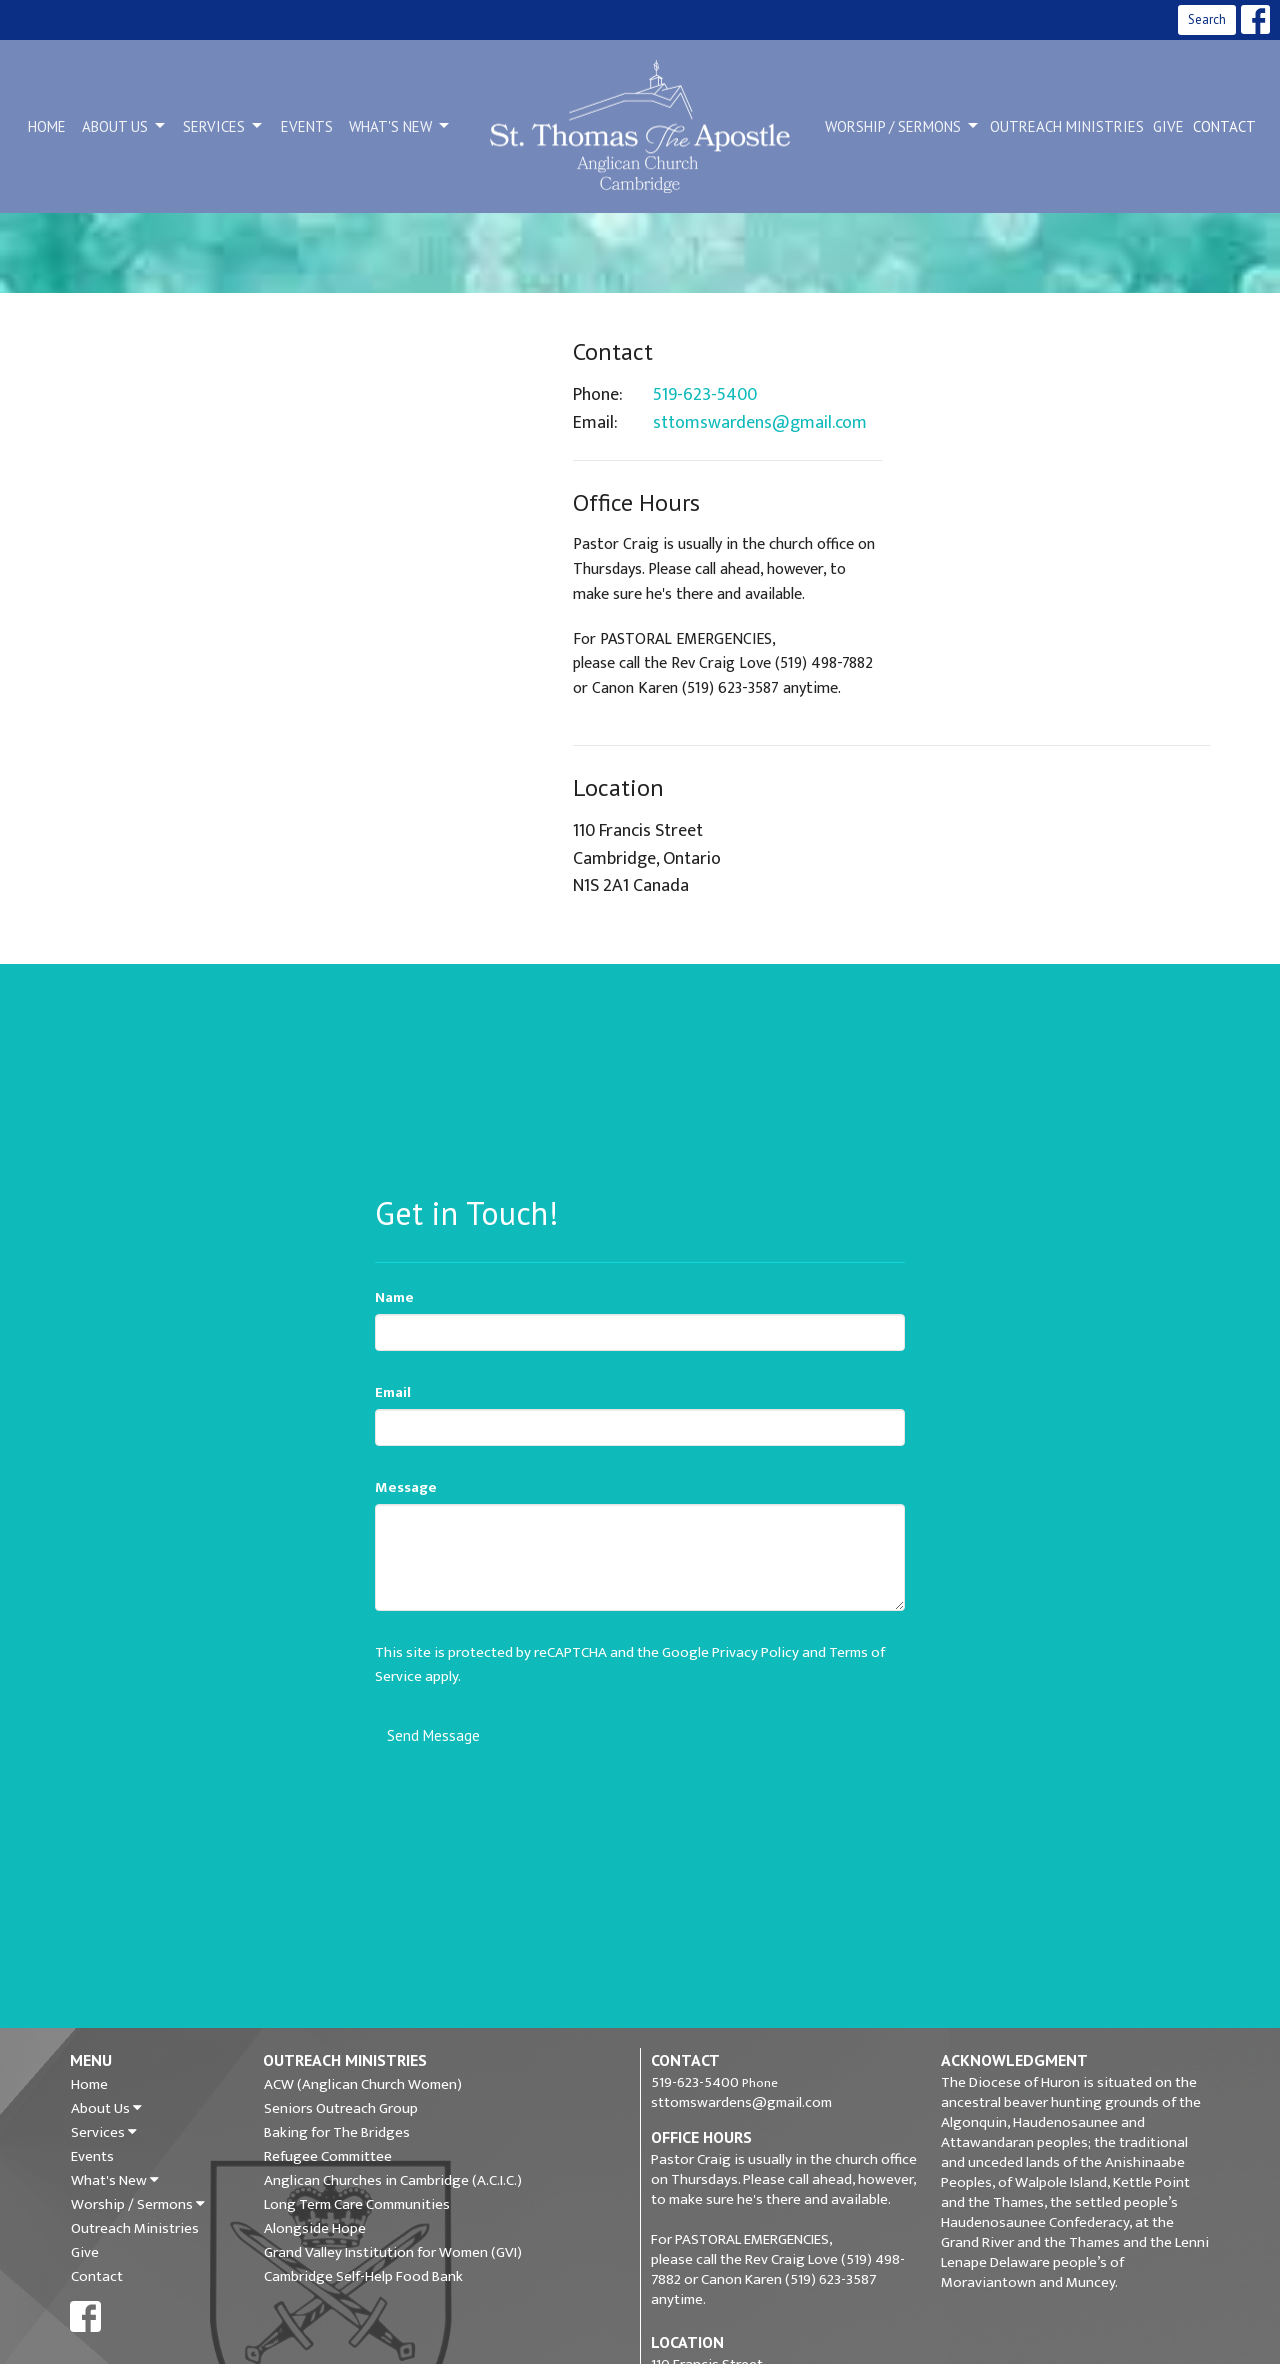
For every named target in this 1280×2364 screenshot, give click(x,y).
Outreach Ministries (1067, 126)
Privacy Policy (755, 1652)
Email (393, 1392)
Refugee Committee (328, 2157)
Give (1168, 126)
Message (406, 1487)
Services (224, 126)
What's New (400, 126)
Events (307, 126)
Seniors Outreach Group (341, 2109)
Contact (1224, 126)
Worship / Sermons (903, 126)
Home (47, 126)
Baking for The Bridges (337, 2133)
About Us (125, 126)
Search (1207, 19)
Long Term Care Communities (357, 2205)
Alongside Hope (315, 2229)
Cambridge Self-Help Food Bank (363, 2277)
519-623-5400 (705, 396)
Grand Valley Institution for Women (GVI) (393, 2253)
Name (394, 1297)
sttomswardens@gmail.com (760, 424)
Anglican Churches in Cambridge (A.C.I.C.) (393, 2181)
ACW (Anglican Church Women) (363, 2085)
